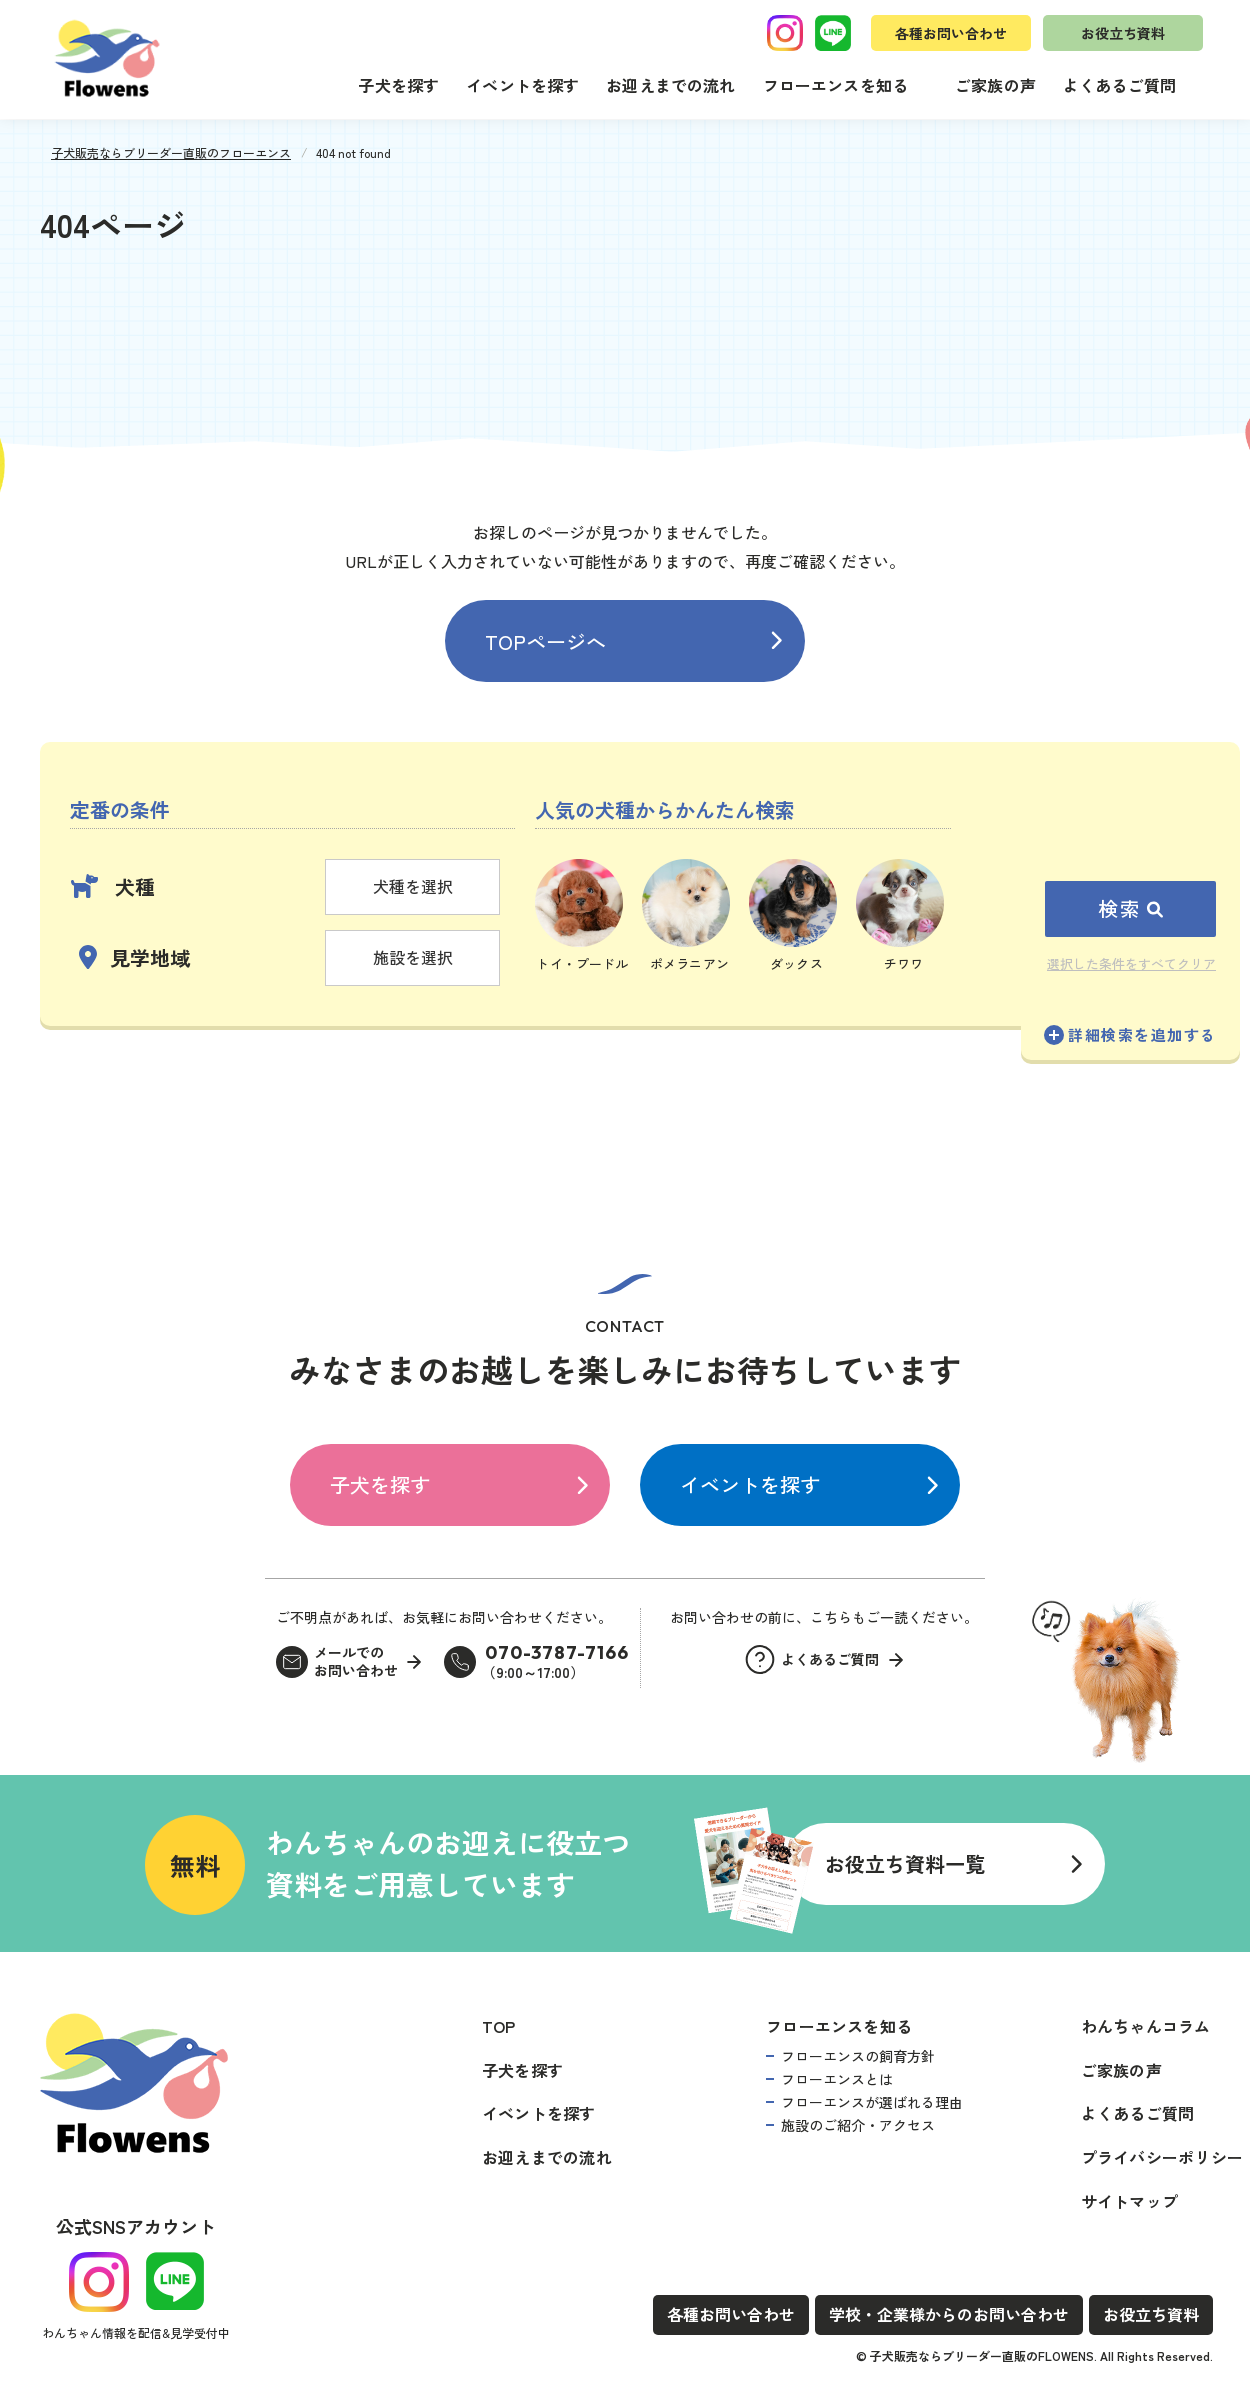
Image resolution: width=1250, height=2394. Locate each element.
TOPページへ (545, 641)
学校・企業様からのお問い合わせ (949, 2314)
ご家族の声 (995, 85)
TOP (499, 2026)
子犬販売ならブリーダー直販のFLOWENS (982, 2355)
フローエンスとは (837, 2079)
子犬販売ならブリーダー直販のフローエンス (171, 152)
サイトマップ (1129, 2201)
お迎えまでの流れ (670, 85)
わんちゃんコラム (1146, 2026)
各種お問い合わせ (951, 33)
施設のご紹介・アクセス (858, 2125)
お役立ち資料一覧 (905, 1863)
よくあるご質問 (1119, 85)
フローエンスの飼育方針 (858, 2056)
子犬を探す (398, 85)
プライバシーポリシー (1162, 2157)
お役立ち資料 (1123, 33)
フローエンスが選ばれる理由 (872, 2102)
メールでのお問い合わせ (356, 1661)
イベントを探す (522, 85)
